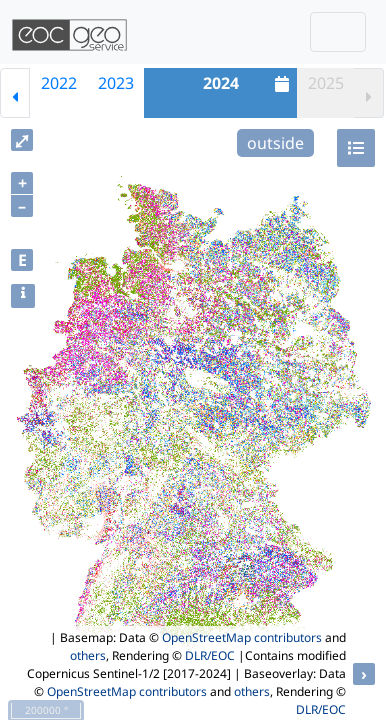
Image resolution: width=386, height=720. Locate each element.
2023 (116, 83)
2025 (326, 83)
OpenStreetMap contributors (242, 637)
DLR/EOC (210, 655)
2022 (59, 83)
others (88, 655)
